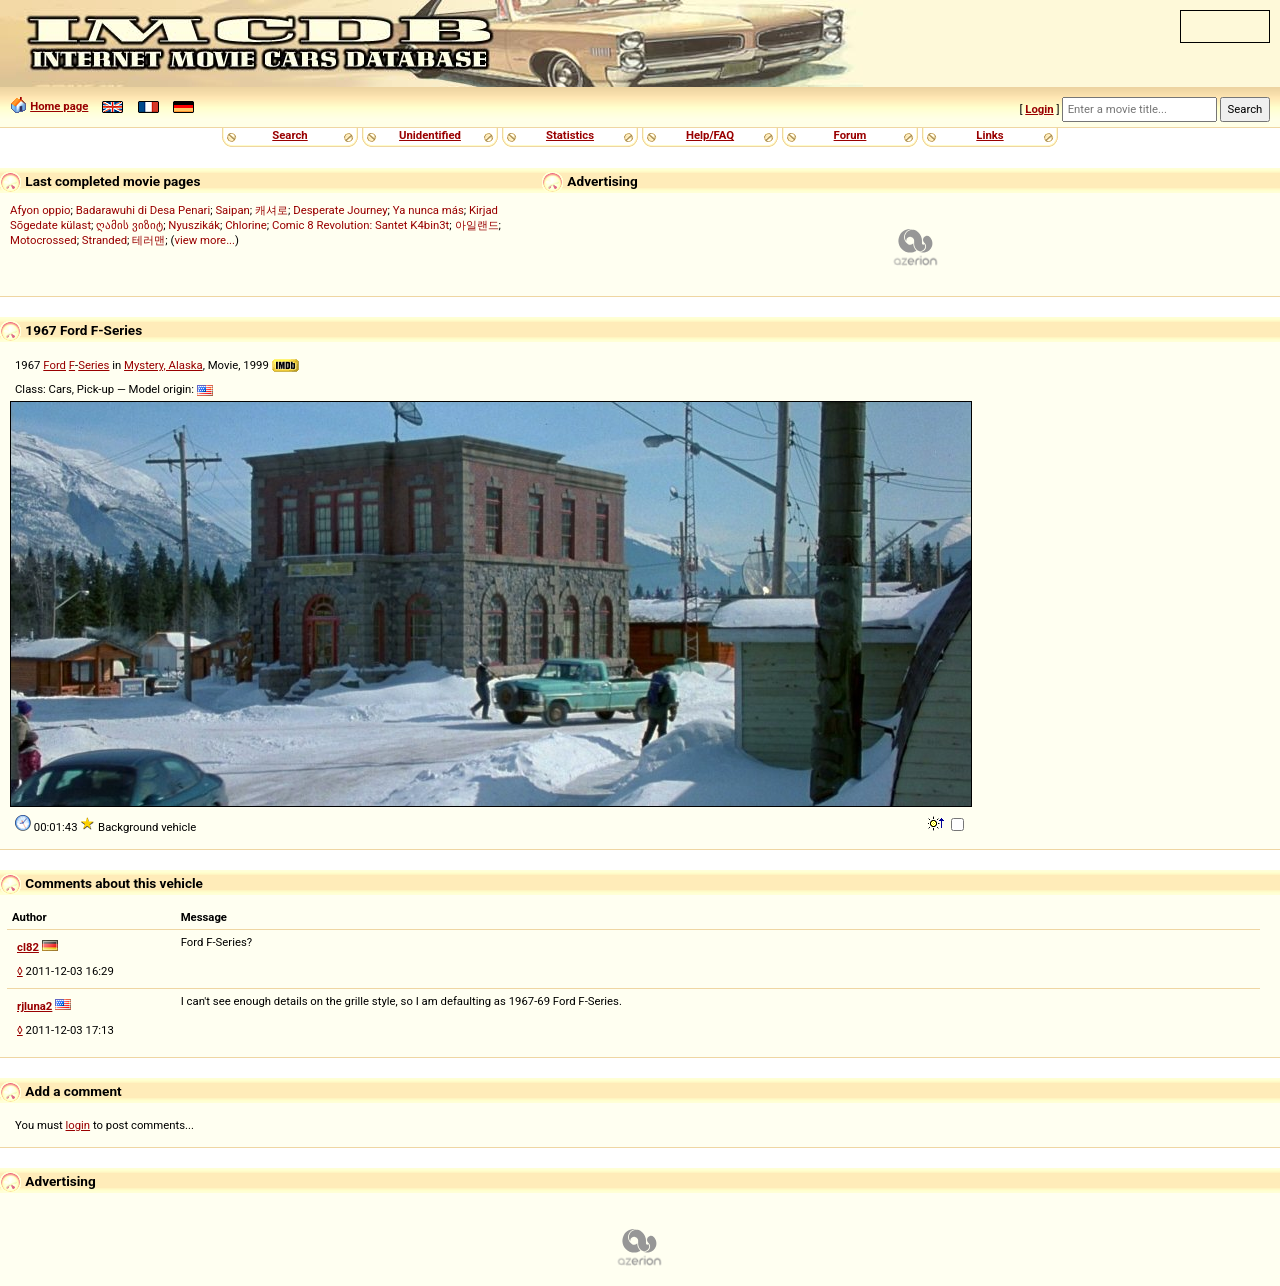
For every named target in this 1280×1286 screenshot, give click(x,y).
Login (1039, 109)
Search (289, 135)
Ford (54, 365)
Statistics (570, 135)
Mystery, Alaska (163, 365)
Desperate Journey (340, 210)
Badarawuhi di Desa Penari (143, 210)
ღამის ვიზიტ (129, 225)
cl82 (28, 947)
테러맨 (148, 240)
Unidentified (430, 135)
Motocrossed (43, 240)
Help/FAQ (710, 135)
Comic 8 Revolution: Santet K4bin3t (360, 225)
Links (989, 135)
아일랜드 (477, 225)
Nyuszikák (194, 225)
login (78, 1125)
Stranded (104, 240)
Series (93, 365)
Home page (59, 106)
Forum (850, 135)
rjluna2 (34, 1006)
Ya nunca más (428, 210)
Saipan (232, 210)
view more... (204, 240)
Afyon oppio (40, 210)
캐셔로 (271, 210)
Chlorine (246, 225)
